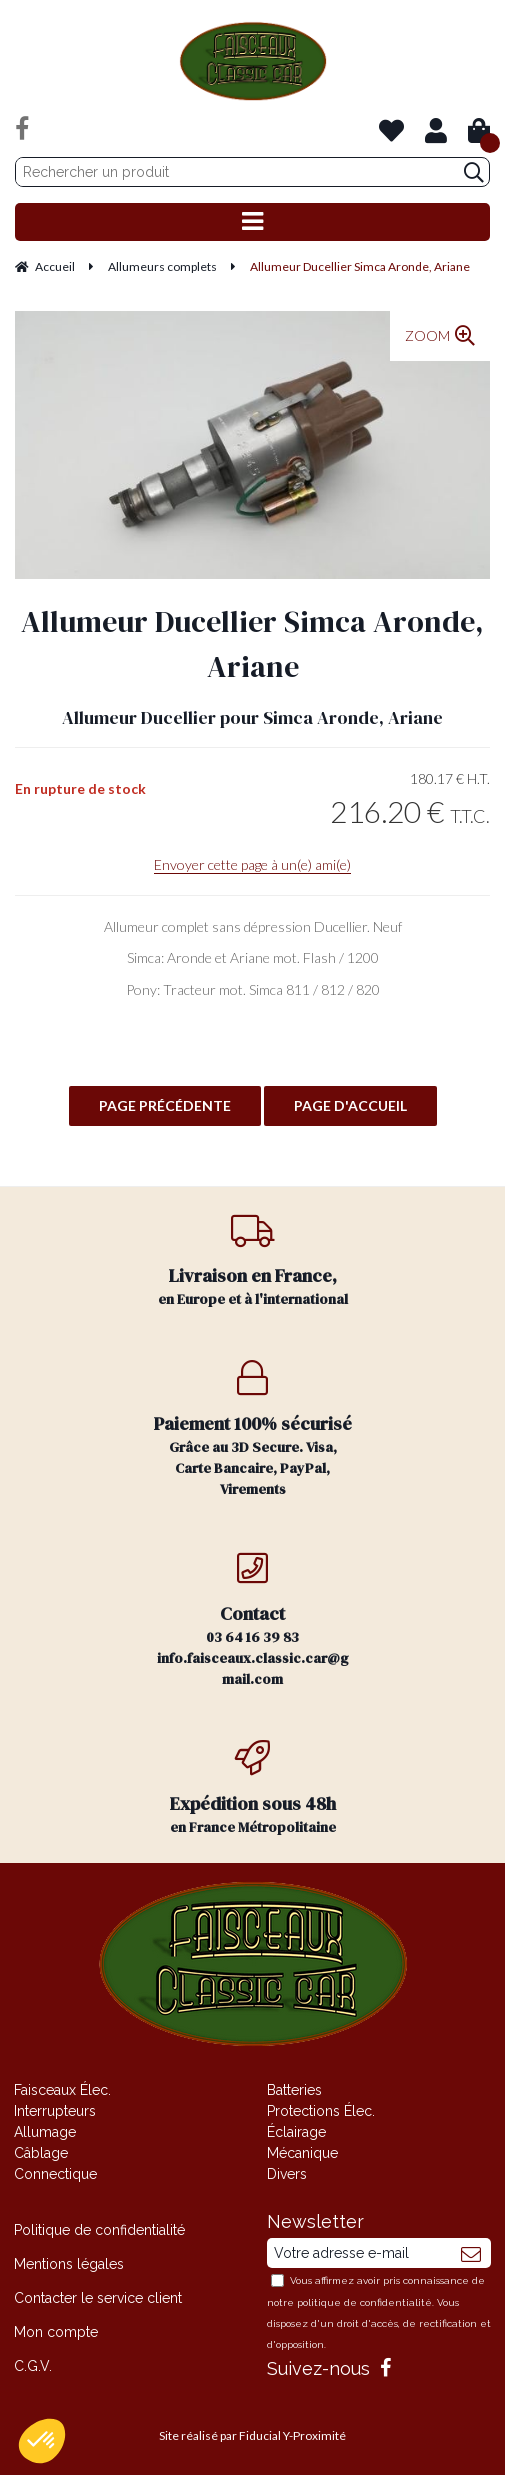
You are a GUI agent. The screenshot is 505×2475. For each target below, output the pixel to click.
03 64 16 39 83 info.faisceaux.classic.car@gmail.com (252, 1619)
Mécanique (302, 2153)
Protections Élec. (321, 2111)
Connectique (55, 2174)
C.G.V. (33, 2366)
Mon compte (56, 2332)
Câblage (41, 2153)
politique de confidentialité (364, 2302)
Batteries (294, 2090)
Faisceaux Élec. (62, 2090)
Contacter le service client (98, 2298)
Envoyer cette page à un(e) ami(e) (252, 864)
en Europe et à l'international (252, 1260)
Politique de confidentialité (99, 2230)
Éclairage (296, 2132)
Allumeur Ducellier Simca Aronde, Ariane (252, 644)
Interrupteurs (55, 2111)
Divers (287, 2174)
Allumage (45, 2132)
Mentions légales (69, 2264)
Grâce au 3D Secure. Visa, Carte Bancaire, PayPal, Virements (252, 1429)
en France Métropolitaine (252, 1788)
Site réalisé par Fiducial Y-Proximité (252, 2435)
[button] (42, 2441)
